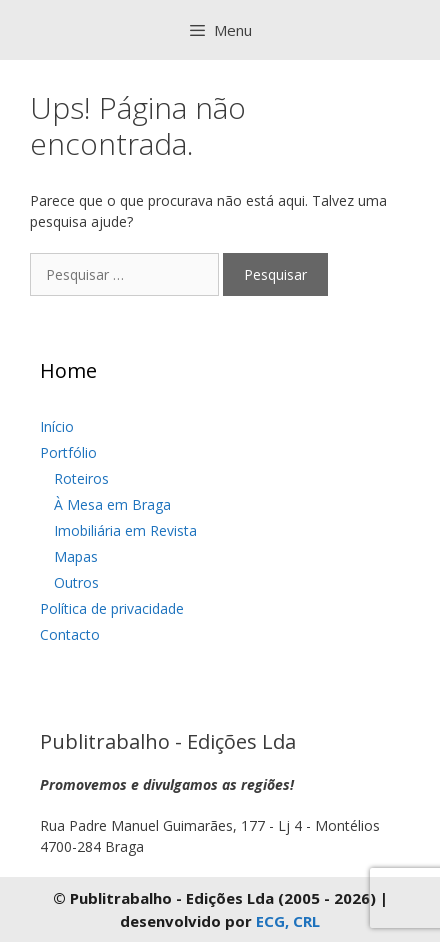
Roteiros (81, 478)
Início (57, 426)
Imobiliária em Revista (125, 530)
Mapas (76, 556)
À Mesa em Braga (112, 504)
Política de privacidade (112, 608)
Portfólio (68, 452)
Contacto (70, 634)
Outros (76, 582)
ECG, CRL (288, 921)
